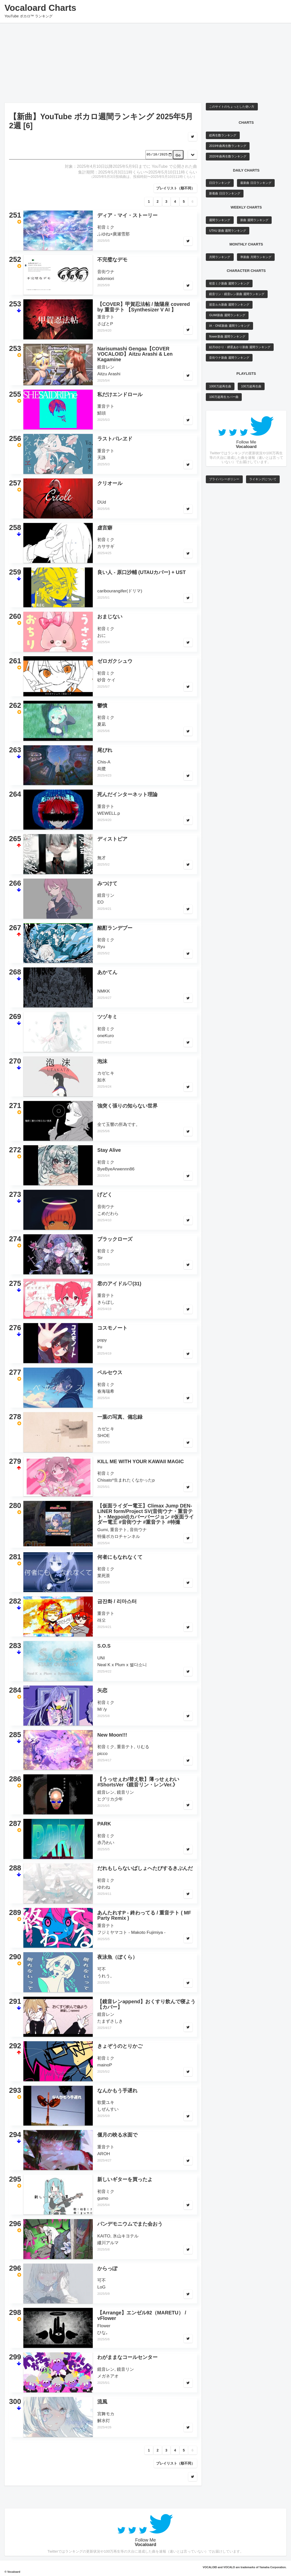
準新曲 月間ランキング (259, 260)
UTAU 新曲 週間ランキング (229, 233)
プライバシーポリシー (225, 487)
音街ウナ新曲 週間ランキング (231, 363)
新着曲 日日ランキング (226, 195)
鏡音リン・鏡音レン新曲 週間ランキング (239, 298)
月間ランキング (220, 260)
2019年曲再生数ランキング (229, 147)
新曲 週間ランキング (257, 222)
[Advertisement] (145, 61)
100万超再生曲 (254, 392)
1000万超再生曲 (221, 392)
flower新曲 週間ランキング (228, 341)
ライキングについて (267, 487)
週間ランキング (220, 222)
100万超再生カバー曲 (225, 403)
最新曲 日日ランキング (259, 184)
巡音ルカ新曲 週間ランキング (231, 309)
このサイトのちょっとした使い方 (233, 107)
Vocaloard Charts (42, 8)
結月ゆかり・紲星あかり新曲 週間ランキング (242, 352)
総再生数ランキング (224, 136)
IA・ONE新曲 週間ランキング (231, 331)
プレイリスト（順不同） (175, 189)
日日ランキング (220, 184)
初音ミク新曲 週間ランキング (231, 287)
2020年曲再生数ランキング (229, 158)
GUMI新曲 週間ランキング (228, 319)
